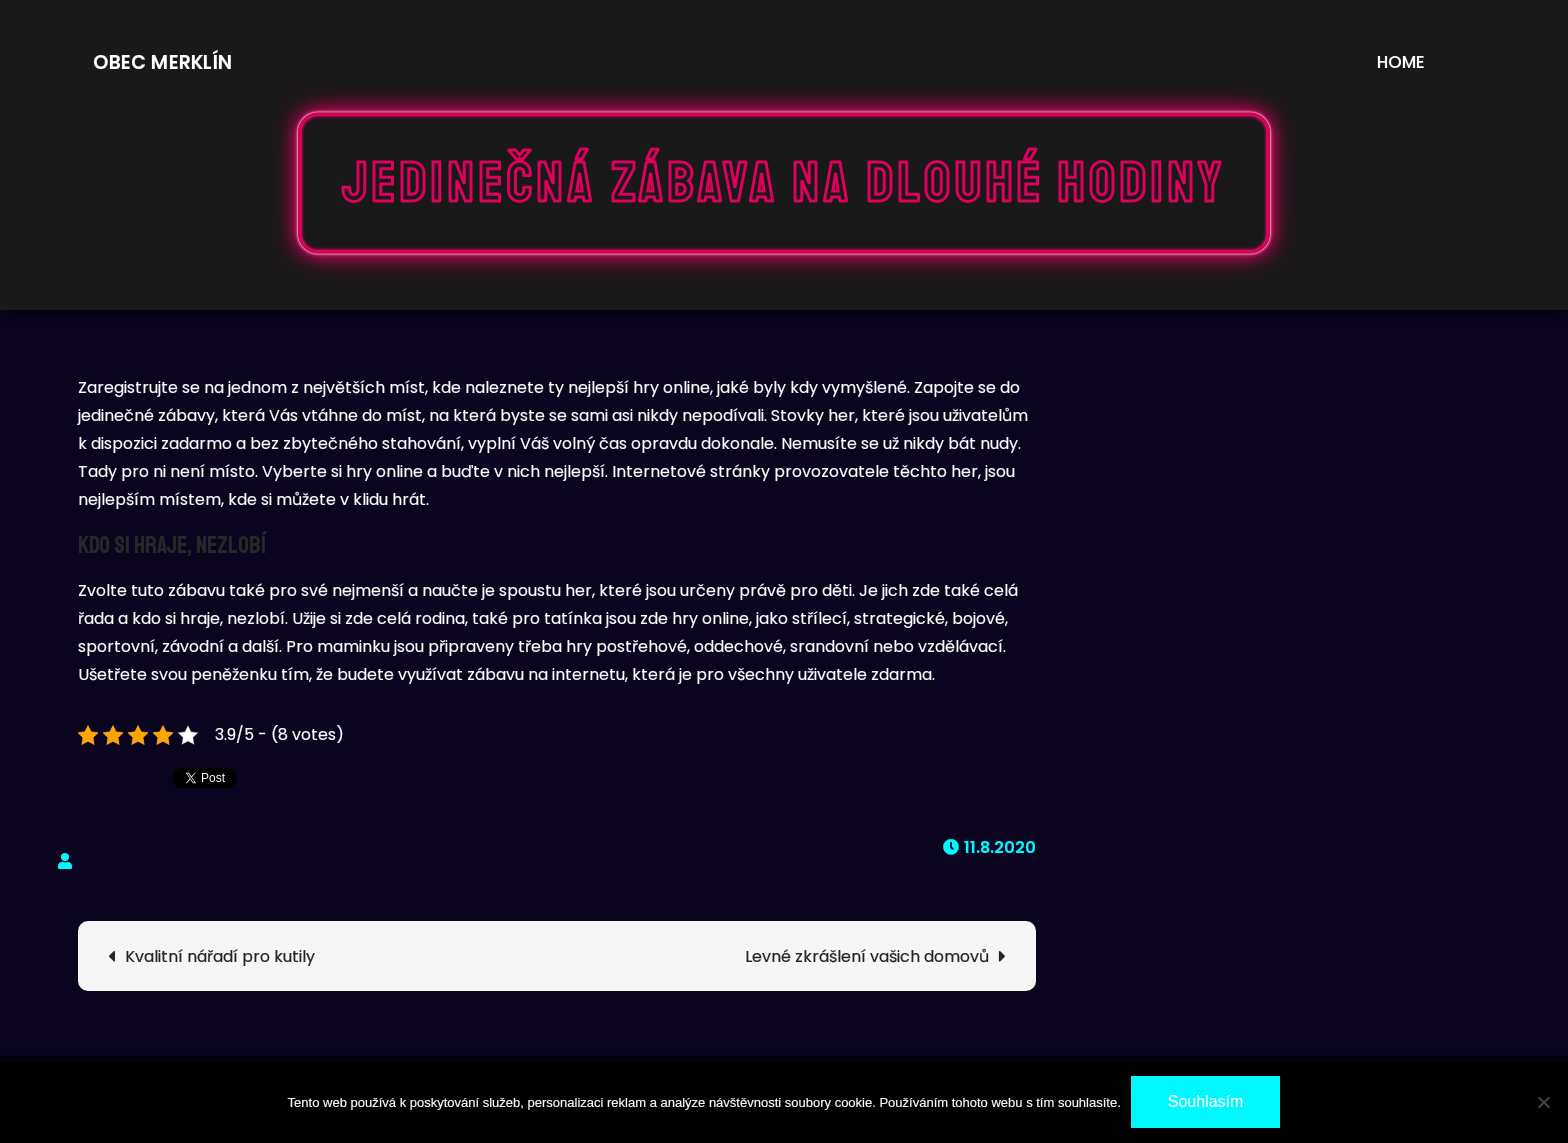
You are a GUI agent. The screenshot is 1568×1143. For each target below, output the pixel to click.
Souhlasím (1206, 1101)
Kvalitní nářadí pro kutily (220, 956)
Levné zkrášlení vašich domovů (867, 956)
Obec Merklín (162, 62)
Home (1401, 62)
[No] (1543, 1102)
